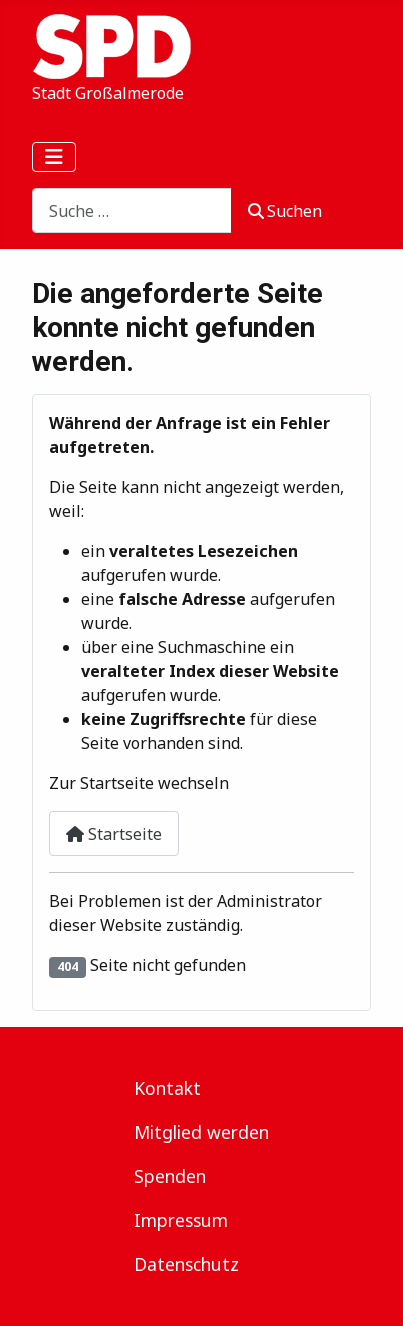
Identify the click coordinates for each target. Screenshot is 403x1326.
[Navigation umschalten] (54, 157)
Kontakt (167, 1088)
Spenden (170, 1176)
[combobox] (132, 210)
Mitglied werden (201, 1132)
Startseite (114, 834)
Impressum (181, 1220)
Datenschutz (186, 1264)
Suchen (285, 211)
